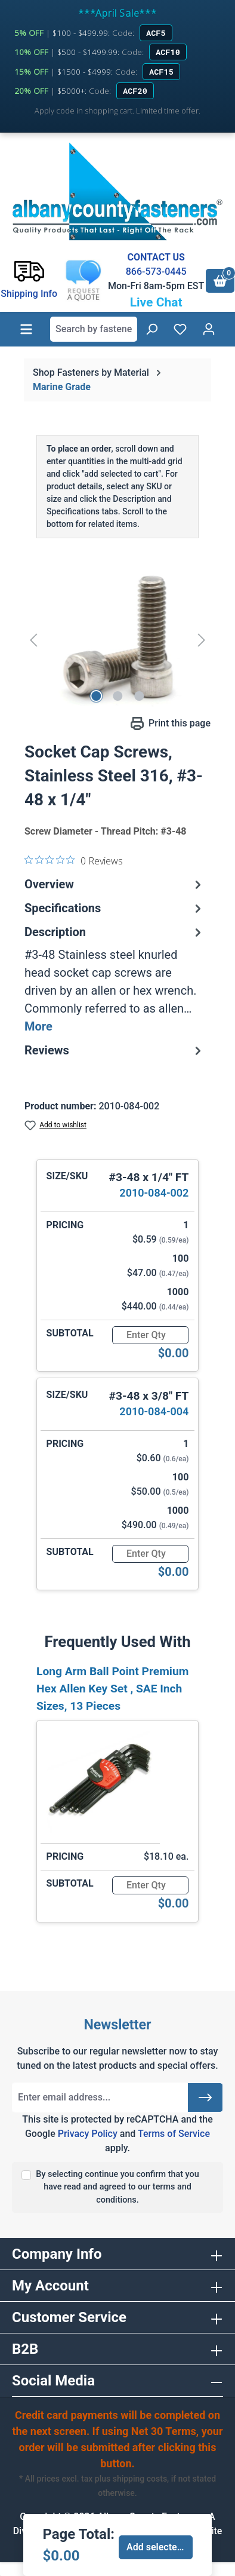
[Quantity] (150, 1335)
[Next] (202, 639)
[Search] (151, 329)
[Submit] (205, 2097)
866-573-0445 (156, 271)
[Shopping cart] (220, 281)
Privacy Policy (87, 2133)
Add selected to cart (159, 2547)
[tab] (114, 979)
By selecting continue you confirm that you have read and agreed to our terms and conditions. (117, 2187)
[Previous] (33, 639)
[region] (117, 639)
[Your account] (208, 329)
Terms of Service (174, 2133)
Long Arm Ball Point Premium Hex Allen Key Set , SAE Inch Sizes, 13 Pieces (112, 1688)
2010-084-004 (153, 1411)
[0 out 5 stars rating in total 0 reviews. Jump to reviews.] (73, 860)
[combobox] (93, 329)
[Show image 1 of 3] (96, 696)
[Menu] (26, 329)
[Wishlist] (180, 329)
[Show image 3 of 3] (139, 696)
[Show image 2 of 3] (117, 696)
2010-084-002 (153, 1192)
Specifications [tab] (114, 908)
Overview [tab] (114, 884)
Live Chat (156, 302)
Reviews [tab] (114, 1050)
